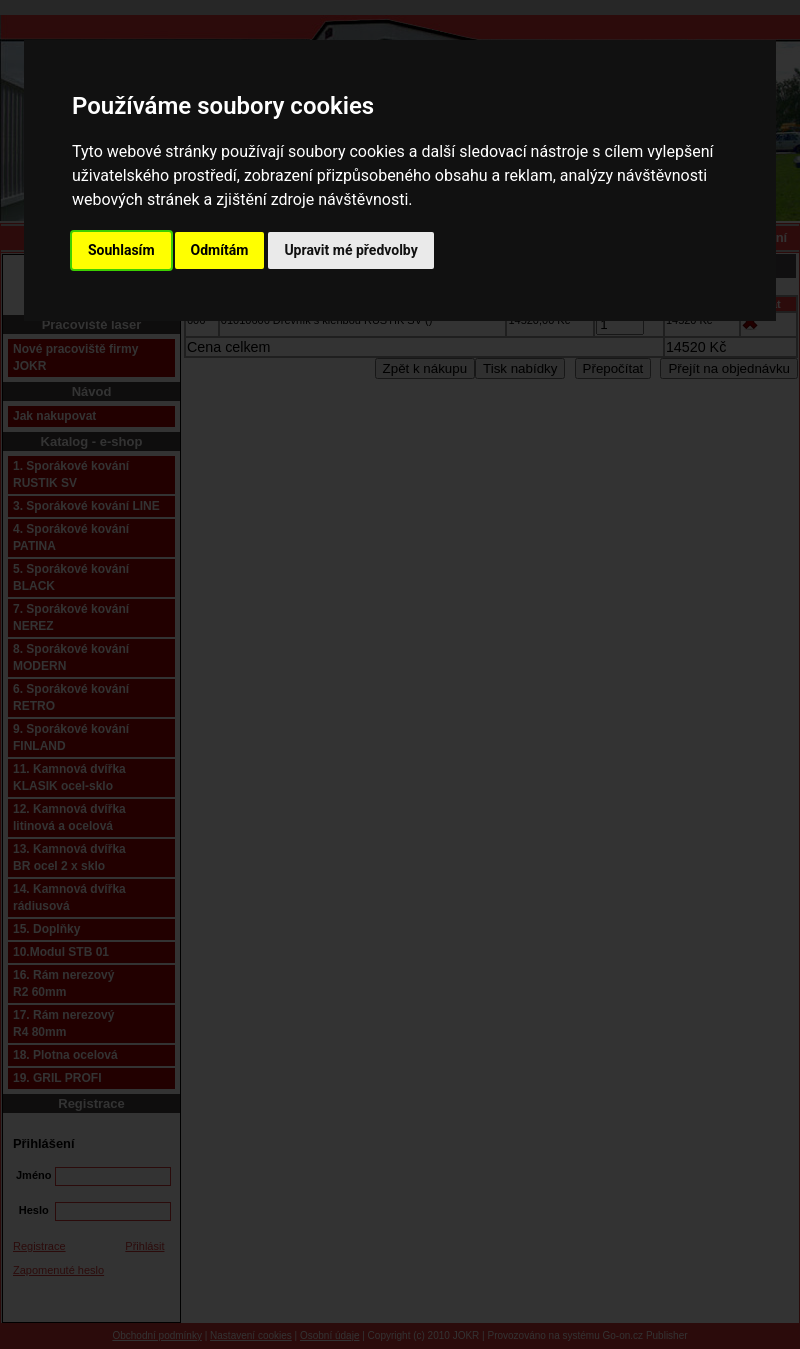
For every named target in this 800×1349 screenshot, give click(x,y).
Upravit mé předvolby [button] (350, 250)
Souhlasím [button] (121, 250)
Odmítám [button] (220, 250)
